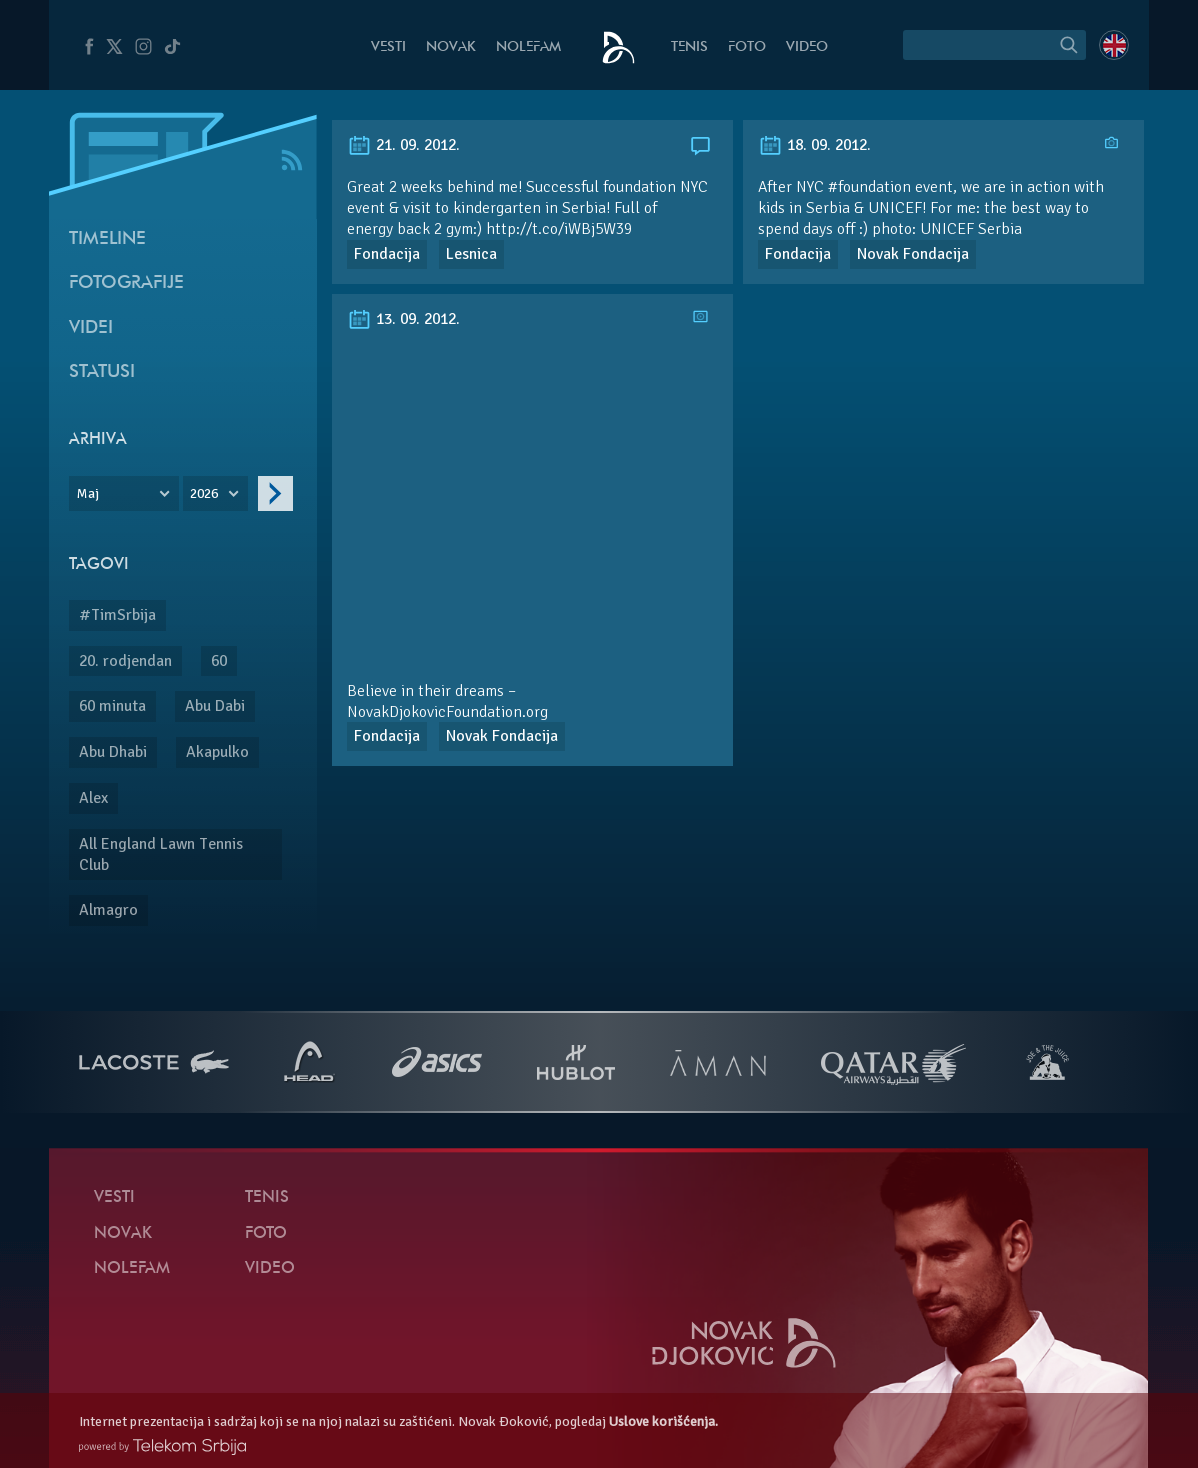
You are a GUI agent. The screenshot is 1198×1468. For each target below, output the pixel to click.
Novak (451, 47)
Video (807, 47)
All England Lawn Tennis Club (161, 854)
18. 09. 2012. (814, 145)
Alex (93, 798)
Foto (747, 47)
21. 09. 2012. (403, 145)
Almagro (108, 910)
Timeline (107, 239)
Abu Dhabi (113, 752)
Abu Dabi (215, 706)
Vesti (388, 47)
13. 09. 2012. (403, 319)
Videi (91, 328)
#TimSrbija (117, 615)
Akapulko (217, 752)
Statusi (102, 372)
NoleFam (528, 47)
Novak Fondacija (913, 254)
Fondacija (387, 254)
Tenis (689, 47)
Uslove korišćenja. (663, 1421)
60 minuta (112, 706)
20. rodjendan (125, 661)
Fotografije (126, 283)
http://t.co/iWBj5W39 (559, 229)
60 (219, 661)
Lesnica (471, 254)
